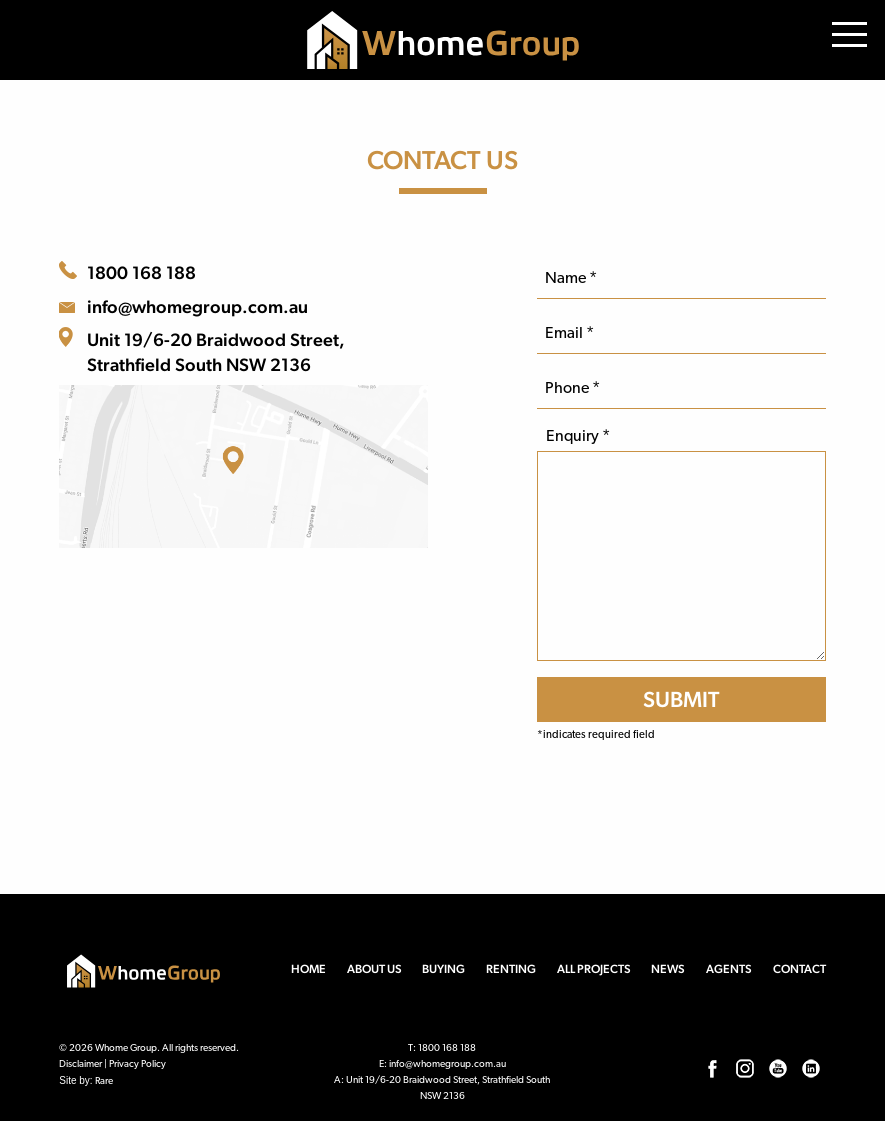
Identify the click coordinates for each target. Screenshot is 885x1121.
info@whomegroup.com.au (197, 306)
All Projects (594, 969)
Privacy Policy (137, 1064)
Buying (443, 969)
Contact (799, 969)
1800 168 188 (141, 272)
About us (374, 969)
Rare (104, 1081)
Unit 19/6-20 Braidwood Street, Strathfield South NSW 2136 (216, 352)
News (668, 969)
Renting (511, 969)
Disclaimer (80, 1064)
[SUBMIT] (681, 699)
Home (308, 969)
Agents (729, 969)
